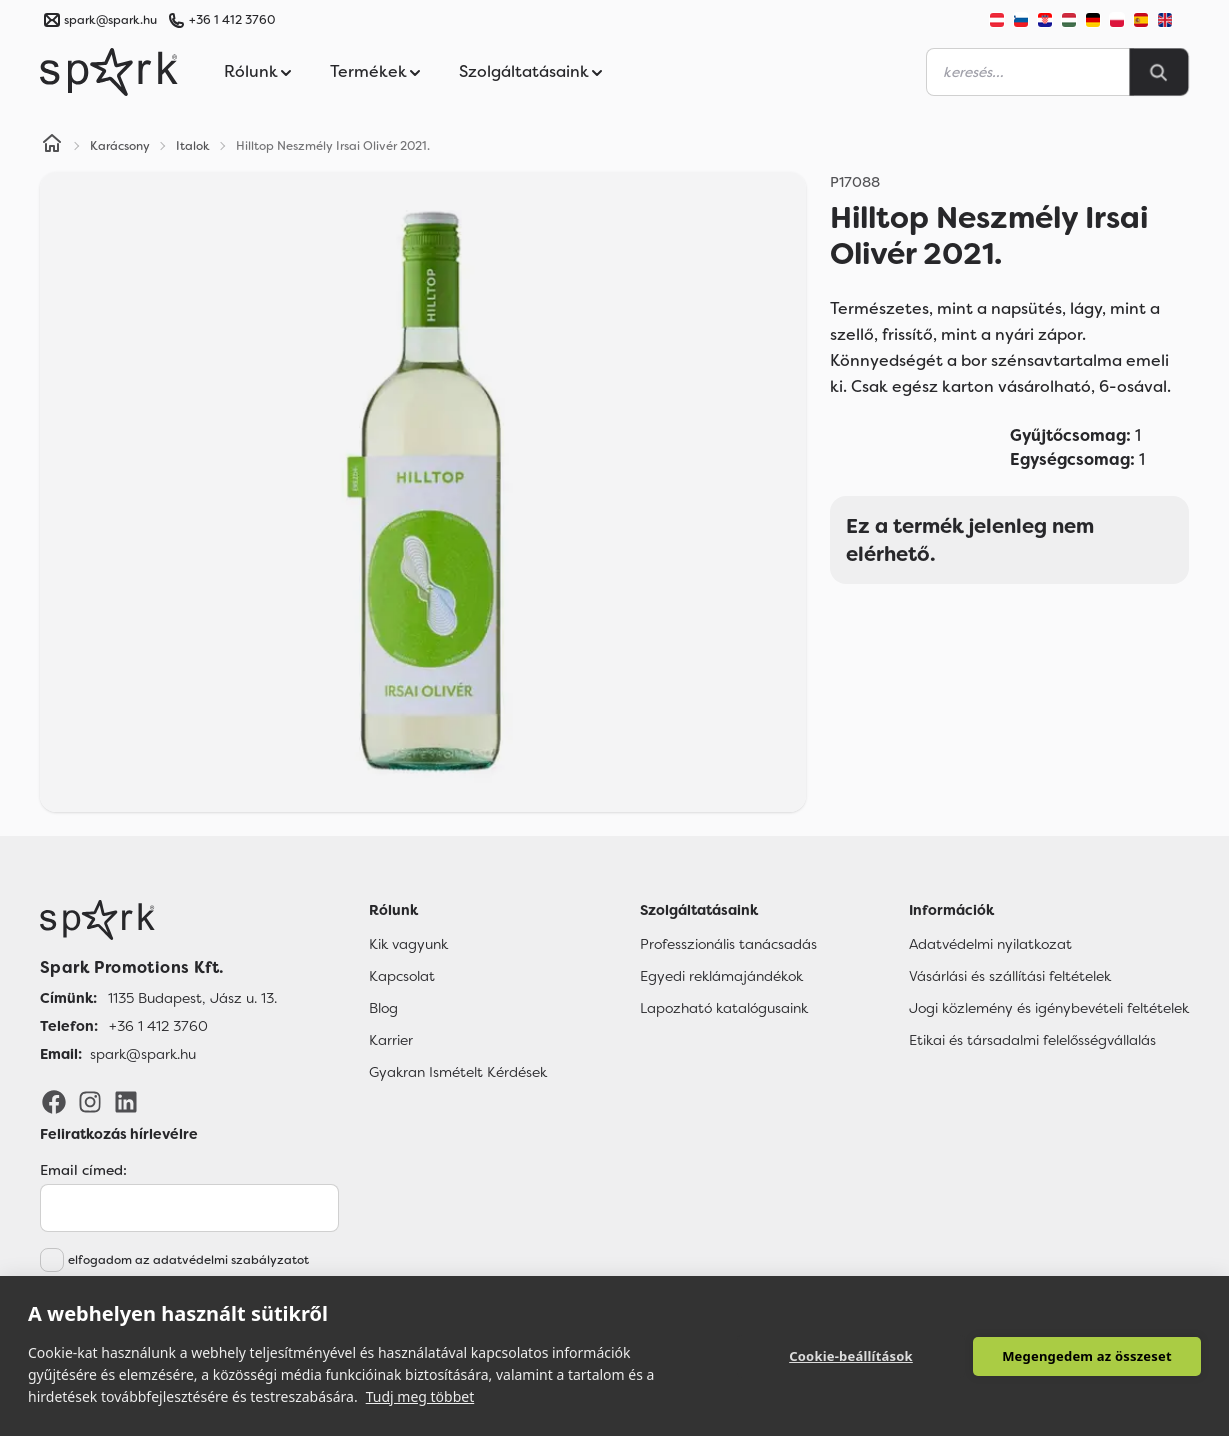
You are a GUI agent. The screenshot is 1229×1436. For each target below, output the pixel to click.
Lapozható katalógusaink (724, 1008)
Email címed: (83, 1170)
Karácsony (120, 146)
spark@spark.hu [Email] (143, 1054)
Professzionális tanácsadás (728, 944)
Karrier (391, 1040)
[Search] (1159, 72)
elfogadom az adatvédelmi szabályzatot (188, 1260)
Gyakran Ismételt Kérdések (458, 1072)
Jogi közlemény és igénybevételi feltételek (1049, 1008)
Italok (193, 146)
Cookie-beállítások (851, 1356)
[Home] (52, 146)
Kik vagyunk (408, 944)
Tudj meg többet (420, 1396)
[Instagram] (90, 1101)
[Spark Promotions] (109, 72)
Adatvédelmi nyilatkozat (990, 944)
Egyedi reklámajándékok (721, 976)
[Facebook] (54, 1101)
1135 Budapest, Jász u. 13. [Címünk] (192, 998)
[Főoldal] (158, 920)
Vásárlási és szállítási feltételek (1010, 976)
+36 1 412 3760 (232, 20)
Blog (383, 1008)
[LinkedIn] (126, 1101)
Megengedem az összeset (1087, 1356)
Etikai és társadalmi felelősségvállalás (1032, 1040)
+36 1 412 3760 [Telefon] (158, 1026)
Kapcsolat (402, 976)
